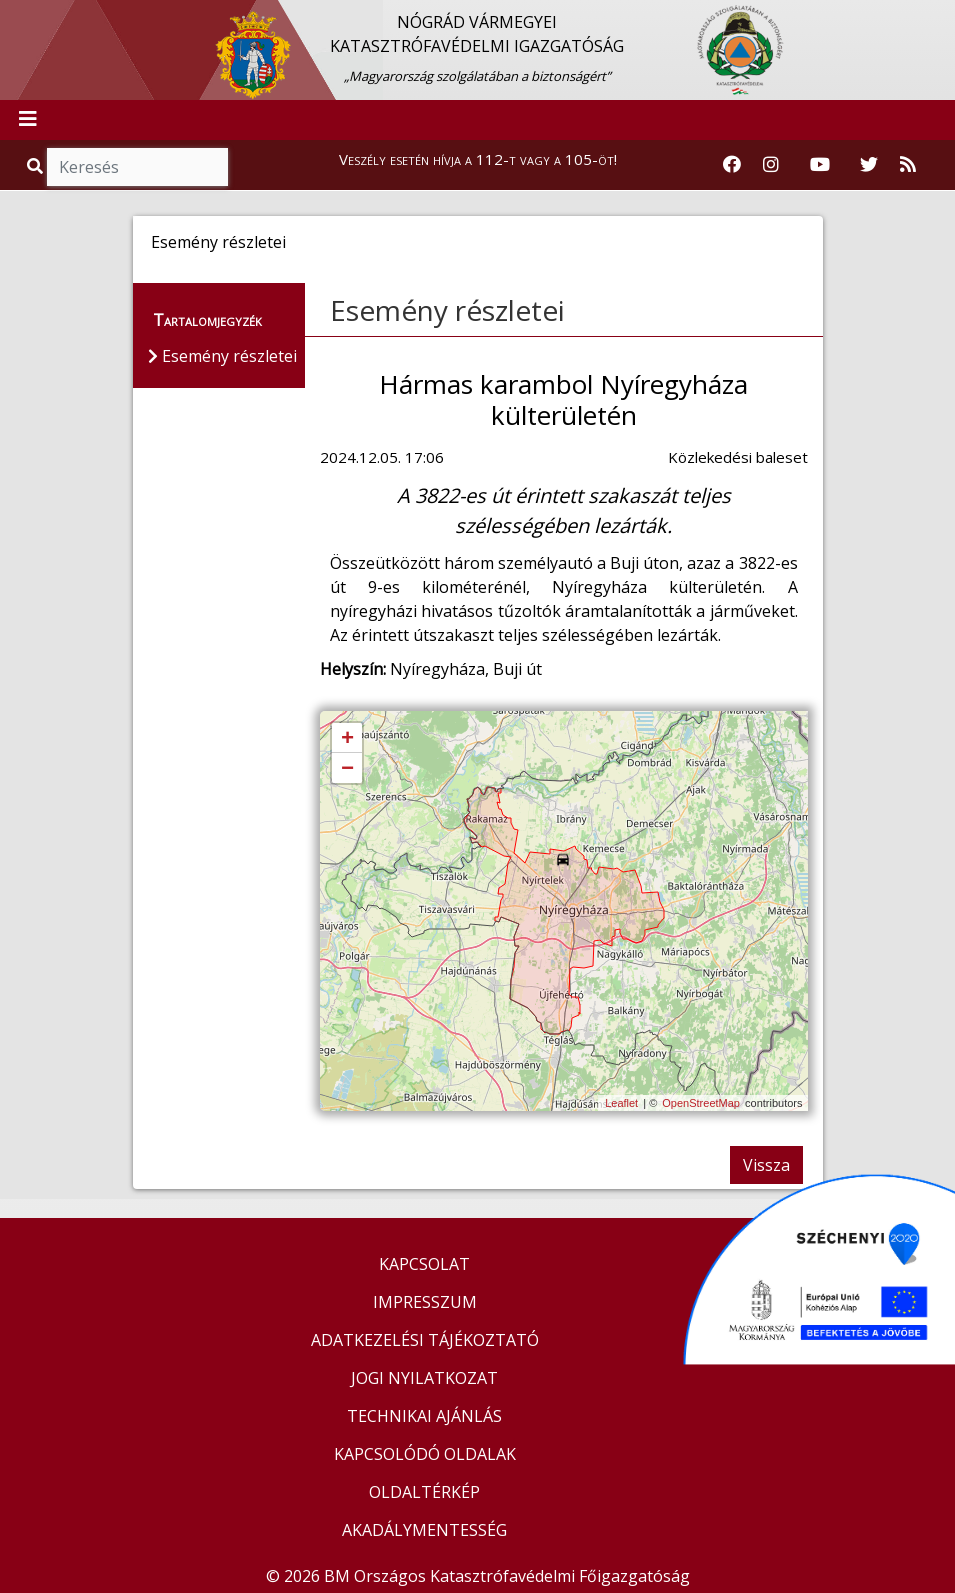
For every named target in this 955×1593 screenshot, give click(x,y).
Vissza (766, 1165)
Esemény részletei (447, 310)
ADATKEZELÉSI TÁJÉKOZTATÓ (425, 1340)
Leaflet (621, 1103)
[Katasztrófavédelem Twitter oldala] (869, 165)
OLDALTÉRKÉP (424, 1492)
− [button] (347, 769)
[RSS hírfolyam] (908, 165)
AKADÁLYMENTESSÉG (424, 1530)
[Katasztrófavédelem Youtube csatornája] (820, 165)
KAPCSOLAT (424, 1264)
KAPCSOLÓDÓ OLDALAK (425, 1454)
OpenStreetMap (701, 1103)
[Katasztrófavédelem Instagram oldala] (771, 165)
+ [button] (347, 739)
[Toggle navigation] (28, 120)
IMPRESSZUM (425, 1302)
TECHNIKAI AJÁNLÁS (424, 1416)
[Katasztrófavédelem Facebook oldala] (732, 165)
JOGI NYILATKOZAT (424, 1378)
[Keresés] (137, 167)
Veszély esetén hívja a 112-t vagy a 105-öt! (478, 159)
